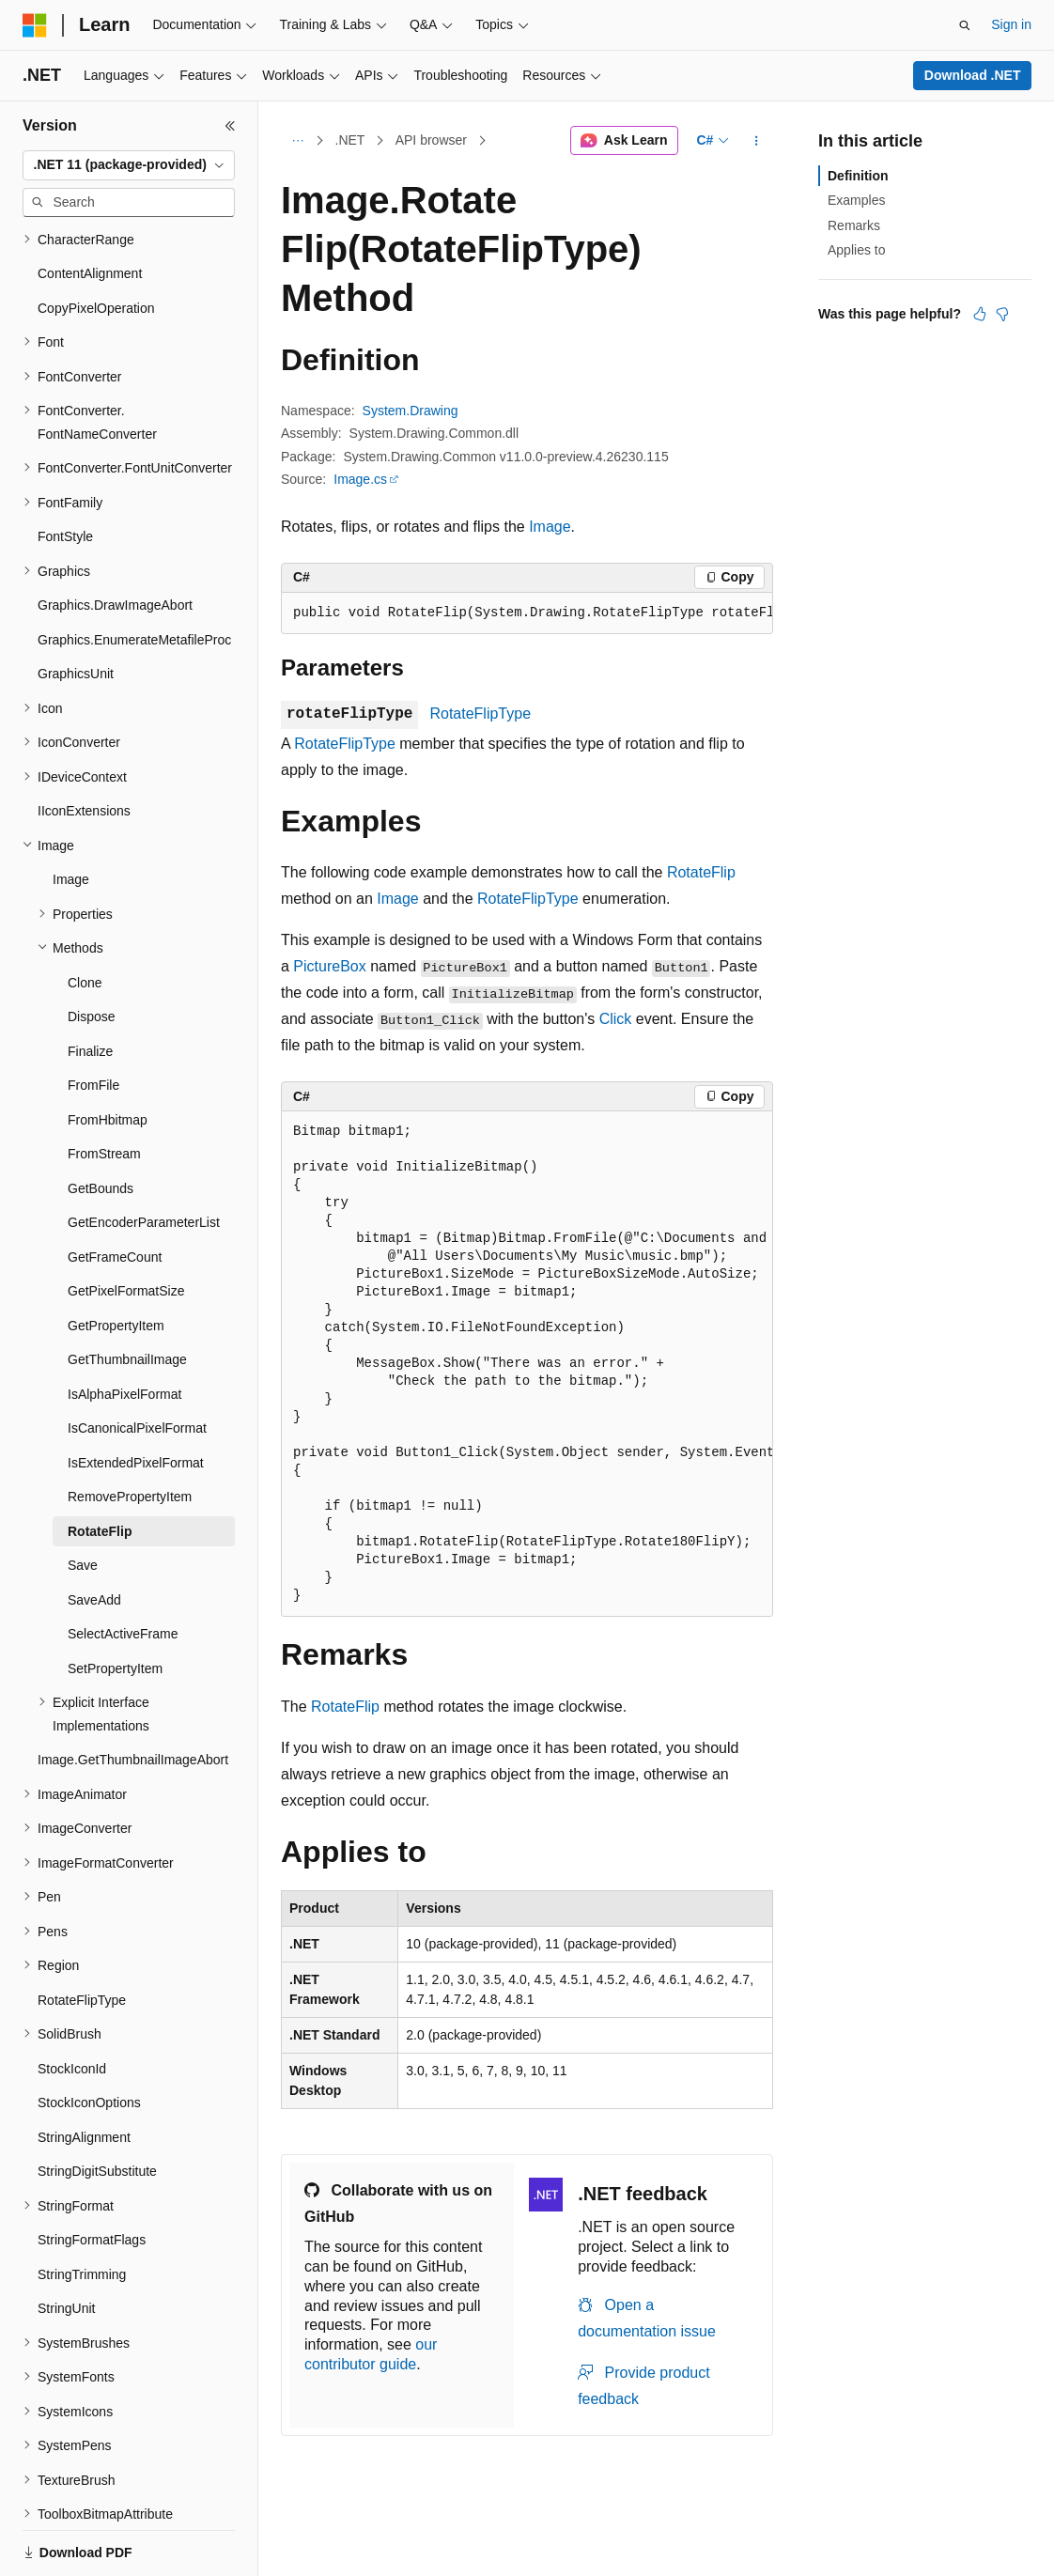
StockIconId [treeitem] (72, 2003)
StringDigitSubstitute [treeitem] (97, 2106)
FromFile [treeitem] (93, 1020)
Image (549, 527)
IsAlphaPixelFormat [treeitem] (124, 1329)
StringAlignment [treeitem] (84, 2072)
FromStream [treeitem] (104, 1088)
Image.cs (360, 479)
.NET (350, 139)
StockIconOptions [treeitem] (89, 2037)
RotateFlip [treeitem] (100, 1466)
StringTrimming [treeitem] (82, 2209)
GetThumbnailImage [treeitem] (127, 1294)
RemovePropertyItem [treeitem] (130, 1431)
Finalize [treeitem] (90, 986)
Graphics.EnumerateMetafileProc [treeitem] (134, 574)
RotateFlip (701, 872)
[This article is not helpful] (1002, 314)
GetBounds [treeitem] (100, 1123)
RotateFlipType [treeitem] (82, 1935)
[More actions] (756, 141)
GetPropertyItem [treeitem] (116, 1260)
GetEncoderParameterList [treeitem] (144, 1157)
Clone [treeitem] (85, 917)
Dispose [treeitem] (92, 951)
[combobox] (129, 165)
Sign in (1011, 24)
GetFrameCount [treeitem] (115, 1192)
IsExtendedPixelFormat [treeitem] (136, 1397)
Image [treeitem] (71, 814)
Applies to (856, 249)
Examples (856, 200)
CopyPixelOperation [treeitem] (96, 243)
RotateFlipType (480, 714)
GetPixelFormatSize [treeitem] (126, 1226)
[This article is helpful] (980, 314)
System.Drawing (410, 410)
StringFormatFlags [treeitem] (92, 2174)
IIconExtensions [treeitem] (84, 745)
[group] (527, 613)
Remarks (854, 225)
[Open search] (965, 25)
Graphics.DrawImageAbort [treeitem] (115, 540)
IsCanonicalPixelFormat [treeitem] (137, 1363)
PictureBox (329, 966)
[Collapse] (230, 126)
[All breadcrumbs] (297, 141)
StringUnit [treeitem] (66, 2243)
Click (615, 1019)
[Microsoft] (35, 25)
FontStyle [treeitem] (65, 471)
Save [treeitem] (83, 1500)
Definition (858, 175)
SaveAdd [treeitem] (94, 1535)
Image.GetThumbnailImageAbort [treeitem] (133, 1694)
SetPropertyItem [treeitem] (115, 1603)
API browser (431, 139)
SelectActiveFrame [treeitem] (123, 1568)
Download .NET (972, 75)
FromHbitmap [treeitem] (107, 1055)
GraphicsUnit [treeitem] (76, 608)
